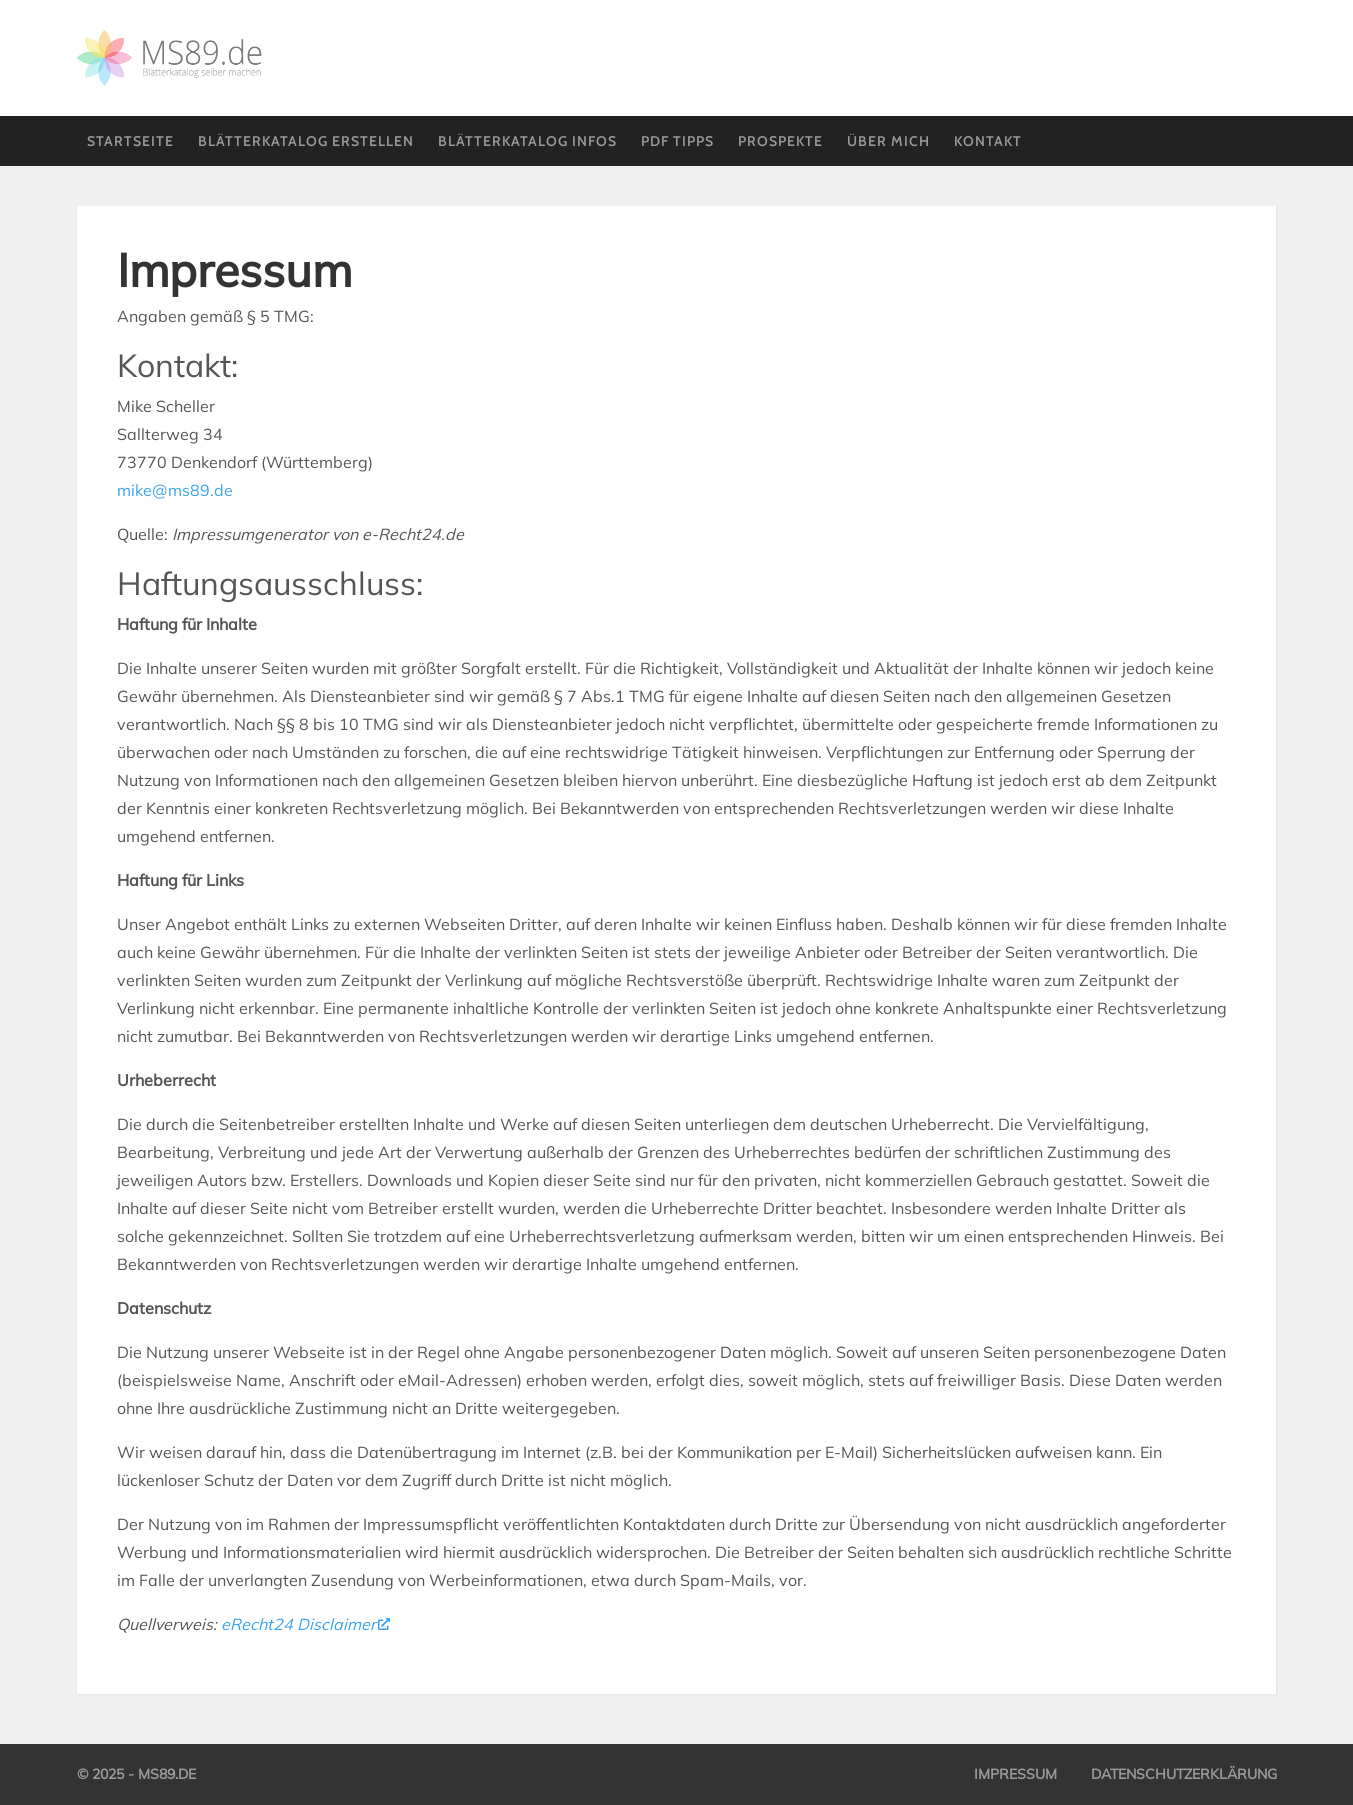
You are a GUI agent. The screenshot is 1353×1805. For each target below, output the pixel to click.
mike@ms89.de (175, 490)
